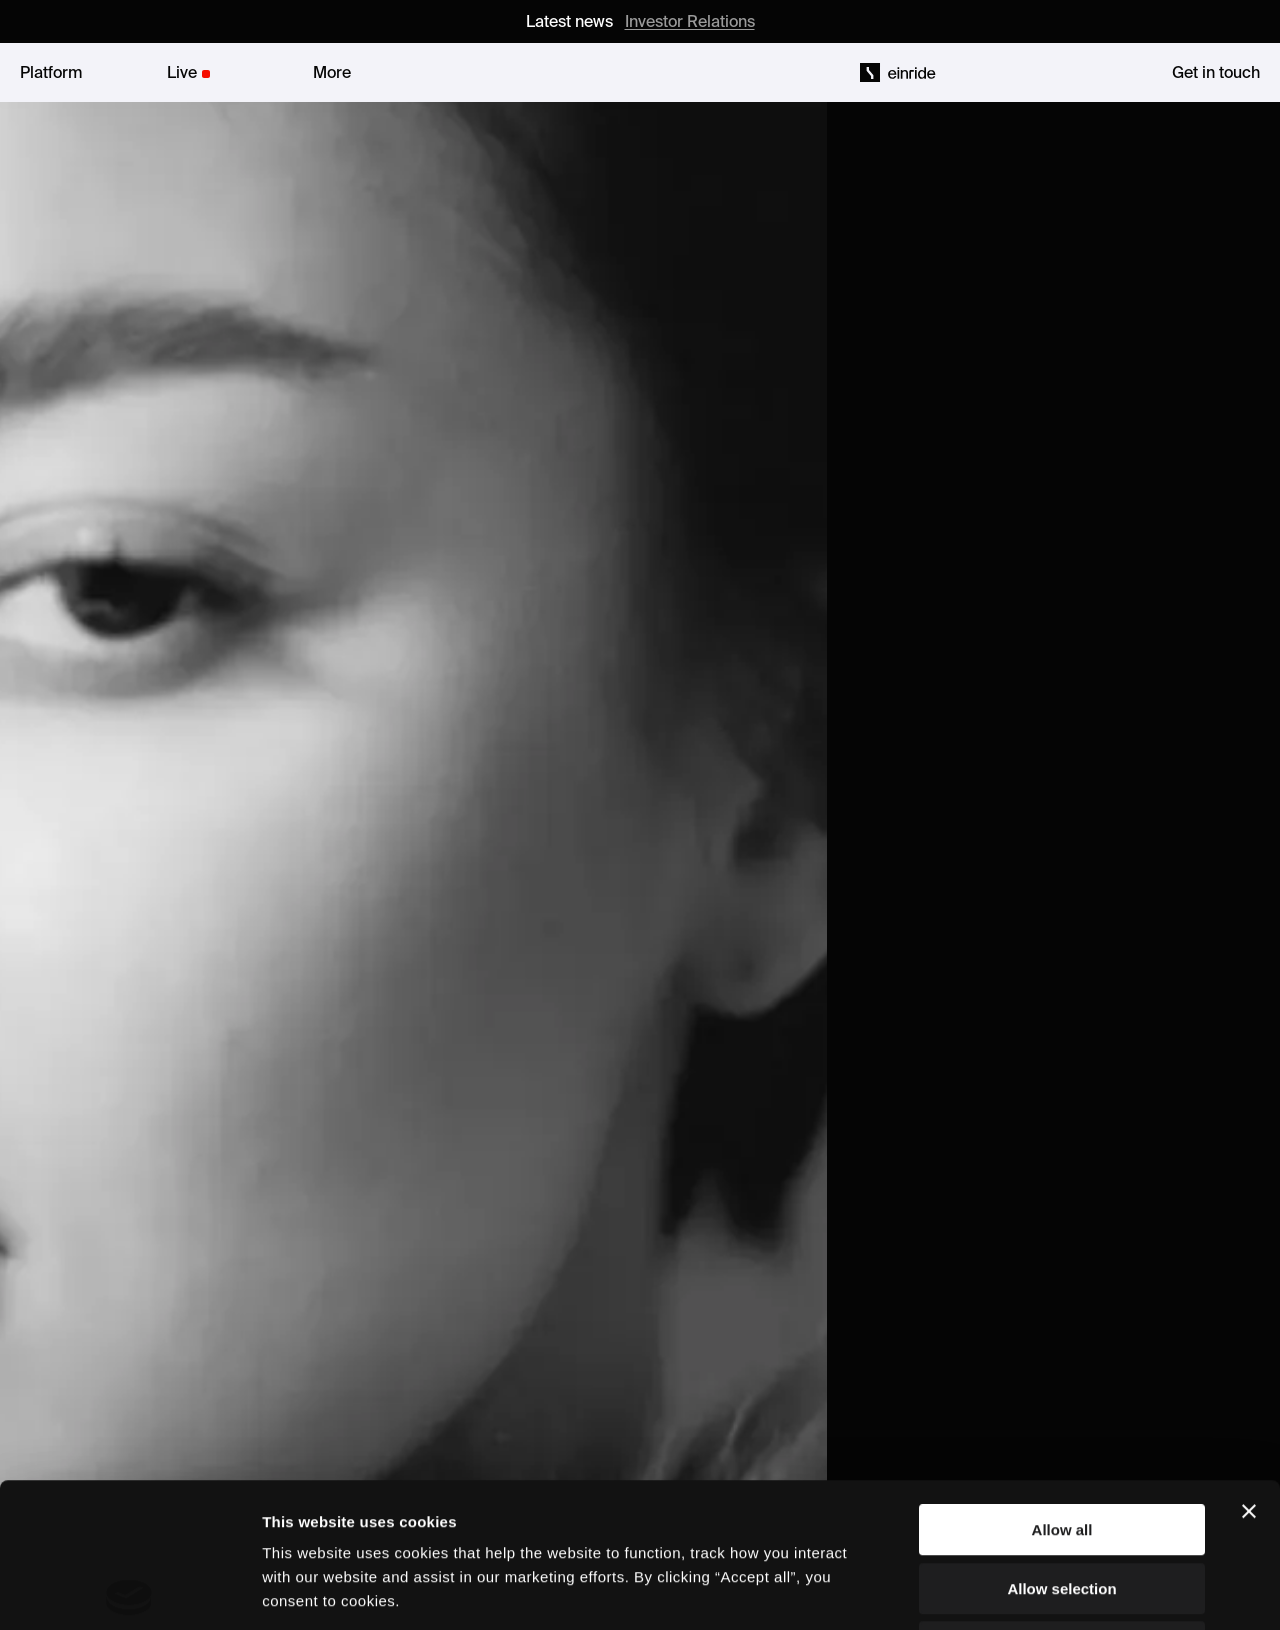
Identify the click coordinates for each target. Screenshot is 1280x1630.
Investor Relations (690, 21)
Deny (1062, 1502)
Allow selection (1061, 1444)
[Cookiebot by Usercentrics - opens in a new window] (129, 1591)
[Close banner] (1249, 1367)
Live (182, 72)
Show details (1049, 1590)
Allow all (1062, 1385)
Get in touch (1216, 72)
